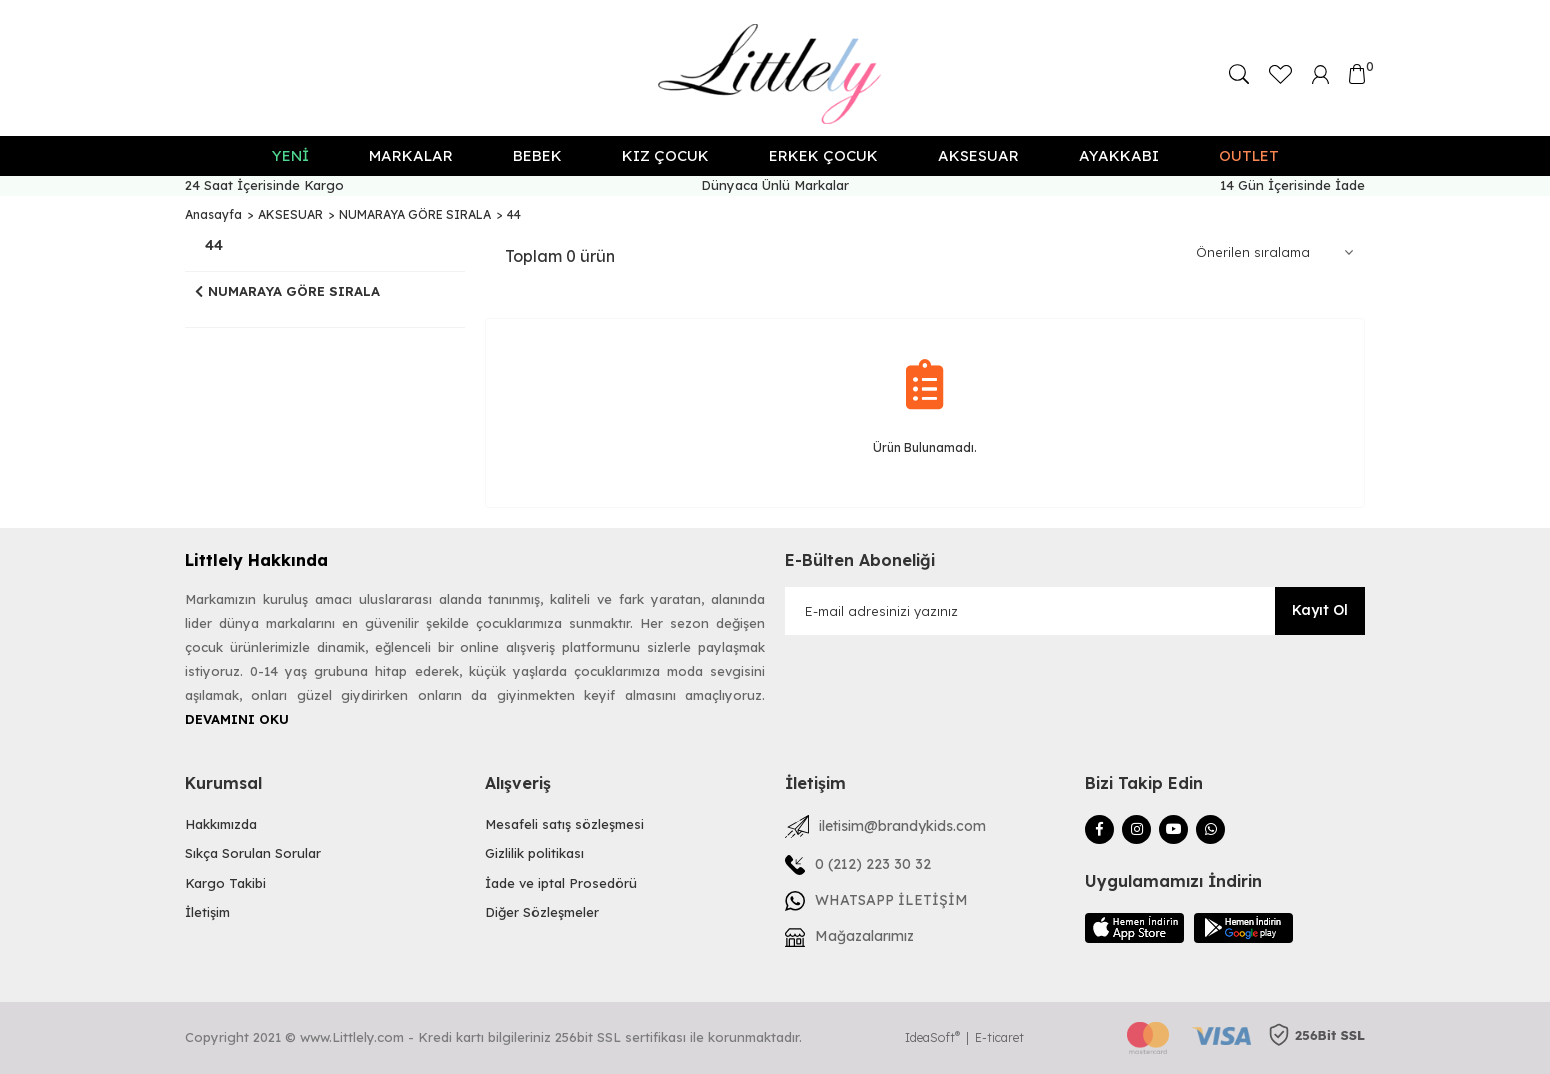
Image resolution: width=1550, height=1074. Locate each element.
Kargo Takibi (225, 883)
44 (514, 214)
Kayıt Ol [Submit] (1320, 610)
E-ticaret (999, 1037)
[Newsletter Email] (1075, 611)
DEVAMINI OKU (237, 719)
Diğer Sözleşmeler (542, 912)
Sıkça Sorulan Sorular (253, 853)
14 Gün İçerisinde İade (1292, 185)
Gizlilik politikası (534, 853)
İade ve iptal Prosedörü (561, 883)
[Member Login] (1321, 72)
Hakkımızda (221, 824)
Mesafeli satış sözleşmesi (564, 824)
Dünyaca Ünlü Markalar (775, 185)
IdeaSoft (932, 1037)
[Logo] (775, 74)
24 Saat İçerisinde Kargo (264, 185)
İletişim (207, 912)
